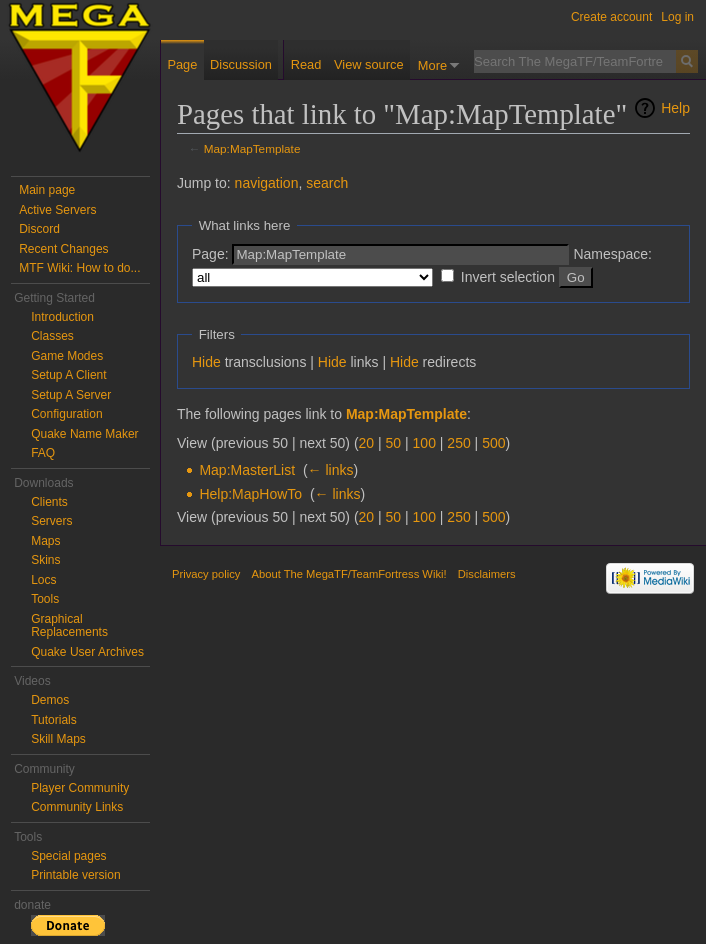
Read (306, 64)
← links (331, 470)
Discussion (241, 64)
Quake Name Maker (84, 434)
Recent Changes (63, 249)
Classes (52, 336)
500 (493, 443)
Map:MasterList (247, 470)
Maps (45, 541)
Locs (43, 580)
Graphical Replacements (69, 626)
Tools (45, 599)
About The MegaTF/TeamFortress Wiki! (349, 574)
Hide (206, 362)
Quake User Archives (87, 652)
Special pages (68, 856)
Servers (51, 521)
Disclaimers (487, 574)
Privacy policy (206, 574)
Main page (47, 190)
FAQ (43, 453)
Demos (50, 700)
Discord (39, 229)
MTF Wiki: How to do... (79, 268)
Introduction (62, 317)
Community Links (77, 807)
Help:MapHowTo (250, 494)
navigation (267, 183)
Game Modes (67, 356)
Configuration (66, 414)
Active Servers (57, 210)
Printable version (75, 875)
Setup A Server (71, 395)
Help (675, 108)
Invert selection (508, 277)
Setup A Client (68, 375)
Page (182, 64)
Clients (49, 502)
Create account (611, 17)
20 (367, 443)
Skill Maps (58, 739)
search (327, 183)
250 (458, 443)
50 (394, 443)
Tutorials (54, 720)
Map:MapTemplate (252, 148)
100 (424, 443)
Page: (210, 254)
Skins (45, 560)
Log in (677, 17)
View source (368, 64)
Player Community (80, 788)
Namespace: (612, 254)
